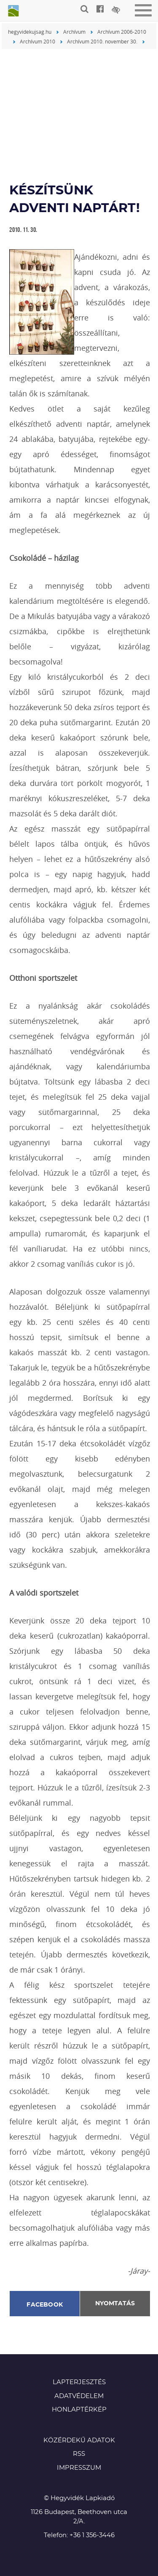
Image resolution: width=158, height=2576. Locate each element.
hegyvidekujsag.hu (29, 31)
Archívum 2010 (37, 41)
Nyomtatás (115, 2304)
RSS (79, 2454)
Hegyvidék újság (12, 11)
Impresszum (79, 2468)
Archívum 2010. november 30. (102, 41)
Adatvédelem (79, 2396)
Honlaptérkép (79, 2409)
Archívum (74, 31)
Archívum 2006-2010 (121, 31)
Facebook (45, 2305)
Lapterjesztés (79, 2382)
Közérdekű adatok (79, 2440)
